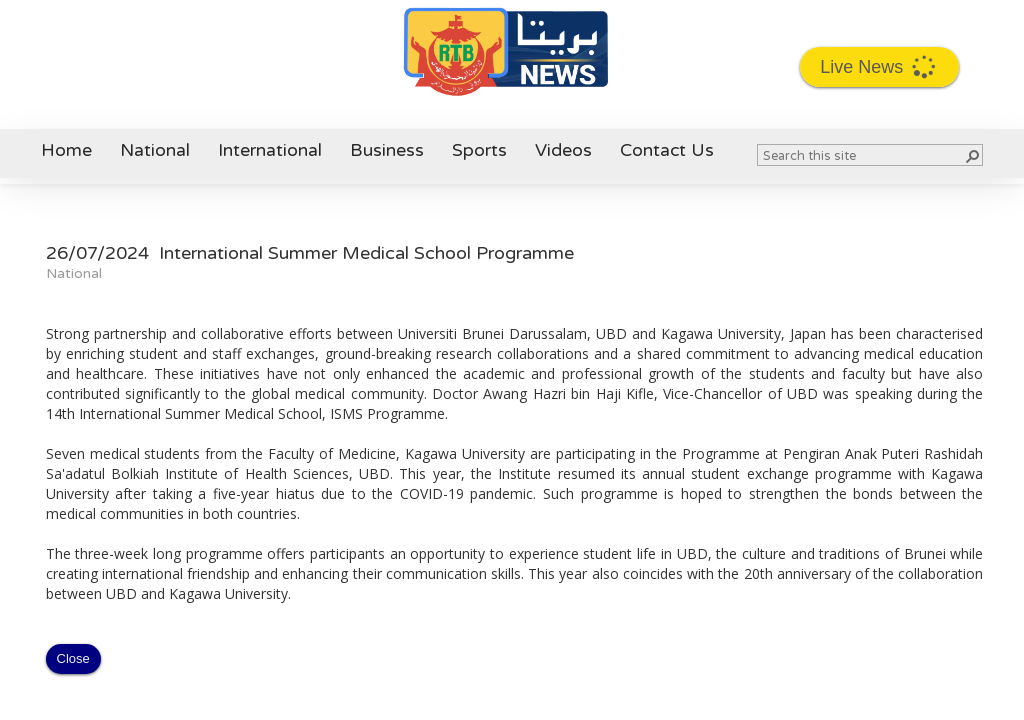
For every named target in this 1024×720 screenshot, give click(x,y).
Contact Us (667, 151)
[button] (972, 155)
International (270, 151)
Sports (479, 151)
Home (66, 151)
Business (387, 151)
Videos (563, 151)
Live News (880, 67)
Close (73, 658)
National (155, 151)
